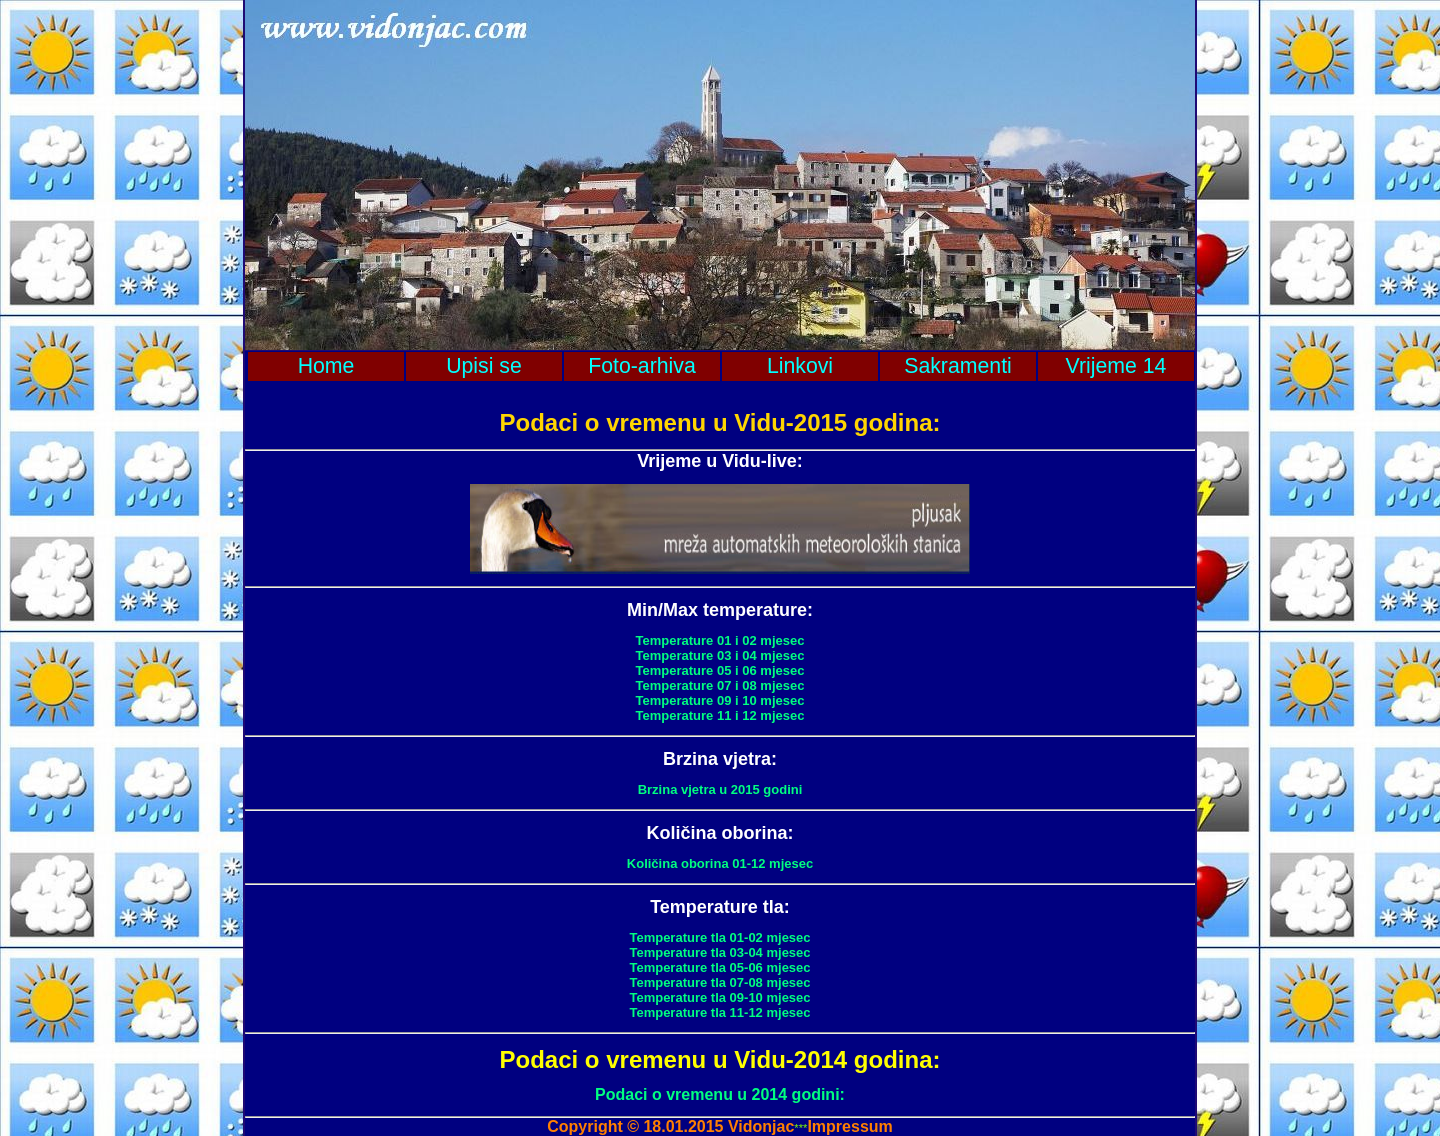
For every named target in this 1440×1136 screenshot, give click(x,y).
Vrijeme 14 (1116, 366)
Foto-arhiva (642, 366)
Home (326, 366)
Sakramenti (958, 366)
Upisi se (484, 366)
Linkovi (800, 366)
